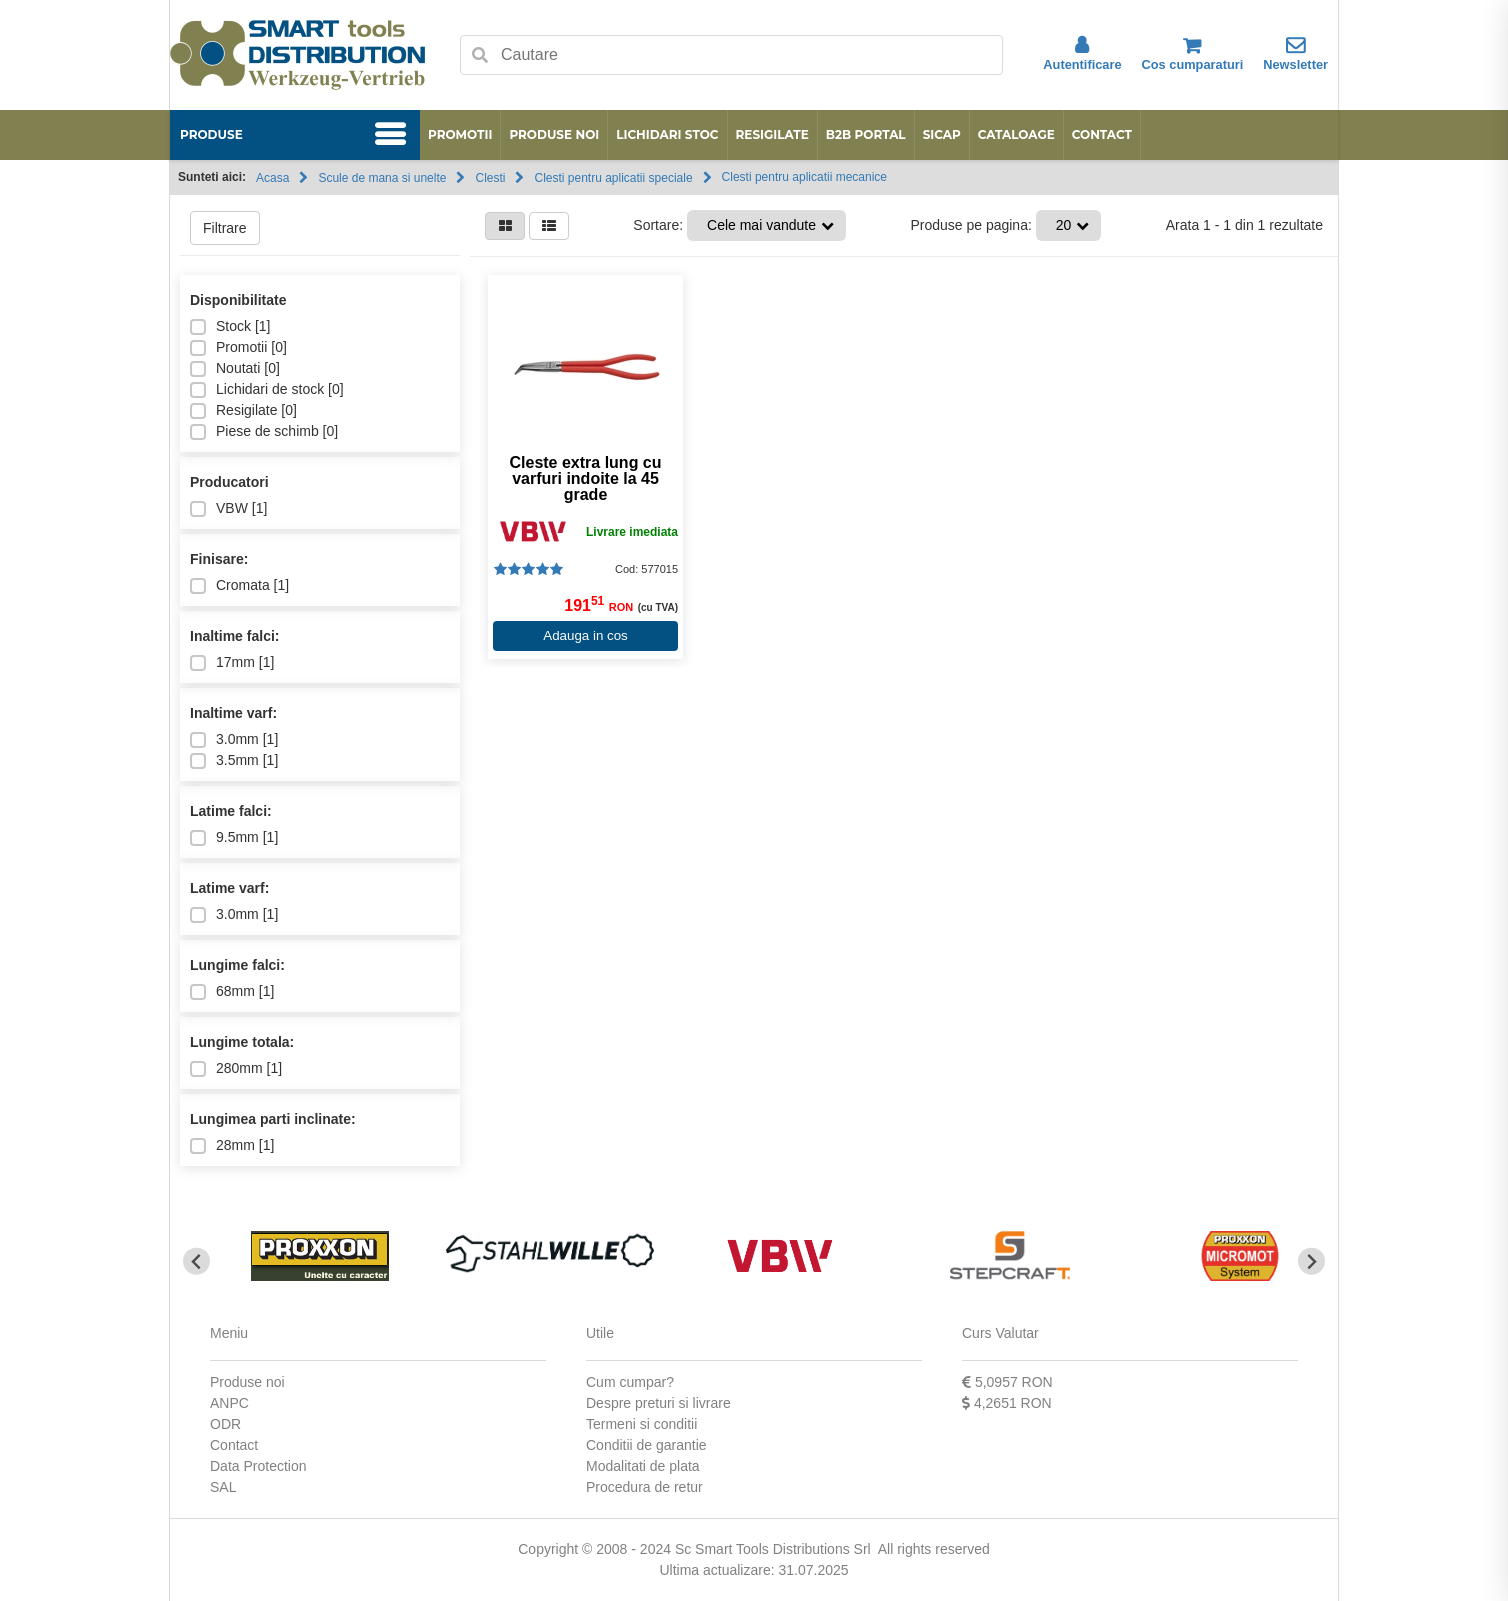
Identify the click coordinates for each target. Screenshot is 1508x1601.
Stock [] (230, 326)
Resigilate (772, 134)
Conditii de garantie (646, 1445)
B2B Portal (866, 134)
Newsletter (1295, 54)
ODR (225, 1424)
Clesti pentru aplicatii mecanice (804, 177)
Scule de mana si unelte (382, 178)
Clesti (490, 178)
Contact (1102, 134)
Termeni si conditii (641, 1424)
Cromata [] (239, 585)
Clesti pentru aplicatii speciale (613, 178)
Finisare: (219, 559)
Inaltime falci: (234, 636)
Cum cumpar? (630, 1382)
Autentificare (1082, 54)
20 (1064, 225)
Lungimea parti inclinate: (273, 1119)
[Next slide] (1311, 1261)
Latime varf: (229, 888)
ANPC (229, 1403)
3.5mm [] (234, 760)
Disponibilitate (238, 300)
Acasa (272, 178)
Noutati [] (235, 368)
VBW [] (228, 508)
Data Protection (258, 1466)
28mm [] (232, 1145)
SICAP (942, 134)
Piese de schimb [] (264, 431)
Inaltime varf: (233, 713)
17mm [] (232, 662)
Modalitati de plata (643, 1466)
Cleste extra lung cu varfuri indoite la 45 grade (585, 479)
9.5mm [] (234, 837)
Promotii (460, 134)
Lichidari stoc (667, 134)
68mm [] (232, 991)
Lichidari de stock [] (267, 389)
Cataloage (1016, 134)
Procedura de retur (644, 1487)
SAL (223, 1487)
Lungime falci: (237, 965)
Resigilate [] (243, 410)
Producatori (229, 482)
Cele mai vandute (761, 225)
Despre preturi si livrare (658, 1403)
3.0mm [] (234, 739)
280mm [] (236, 1068)
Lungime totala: (242, 1042)
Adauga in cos (585, 635)
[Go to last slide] (196, 1261)
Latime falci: (231, 811)
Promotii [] (238, 347)
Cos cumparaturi (1193, 54)
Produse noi (554, 134)
